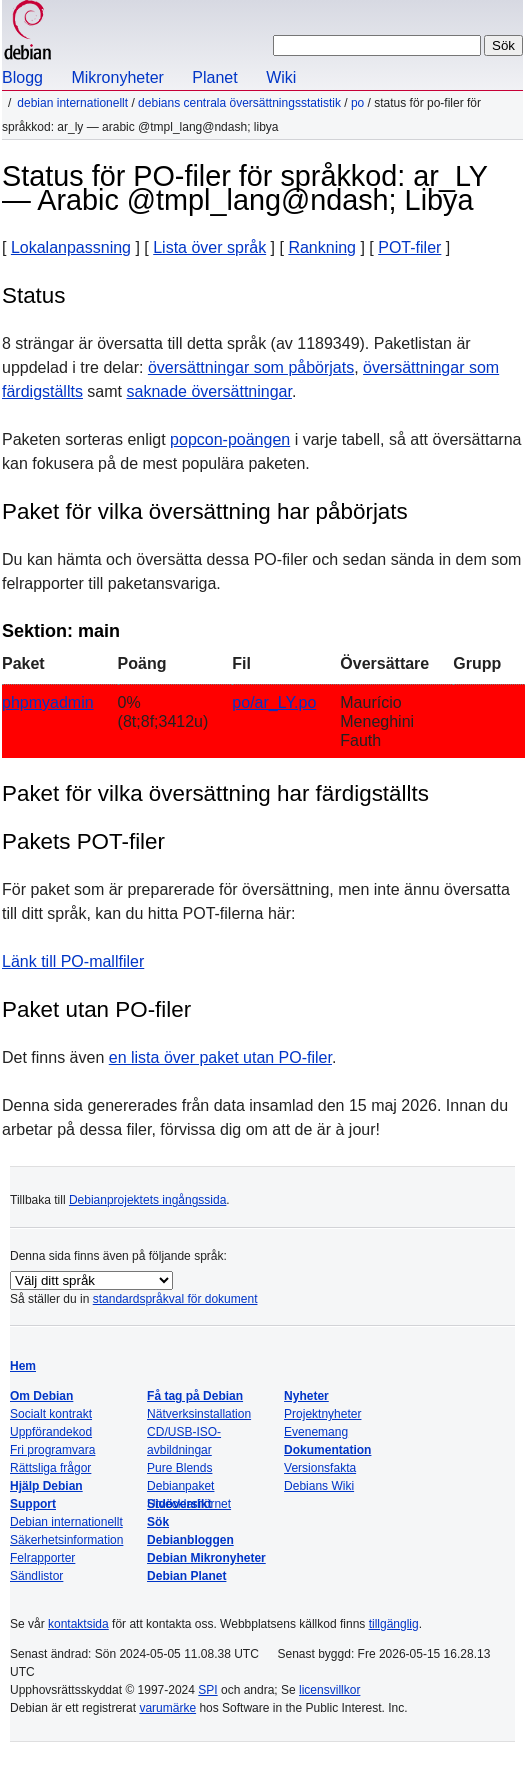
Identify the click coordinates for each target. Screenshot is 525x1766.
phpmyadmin (48, 702)
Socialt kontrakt (51, 1414)
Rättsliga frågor (50, 1468)
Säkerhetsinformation (66, 1540)
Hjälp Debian (46, 1486)
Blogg (22, 77)
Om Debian (41, 1396)
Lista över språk (209, 247)
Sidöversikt (179, 1504)
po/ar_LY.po (274, 702)
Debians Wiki (319, 1486)
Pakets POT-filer (83, 841)
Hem (23, 1366)
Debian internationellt (72, 103)
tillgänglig (394, 1624)
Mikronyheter (117, 77)
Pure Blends (179, 1468)
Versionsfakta (320, 1468)
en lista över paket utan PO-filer (220, 1057)
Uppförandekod (51, 1432)
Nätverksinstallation (199, 1414)
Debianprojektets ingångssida (147, 1200)
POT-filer (409, 247)
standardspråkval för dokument (175, 1299)
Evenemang (316, 1432)
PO (357, 103)
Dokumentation (327, 1450)
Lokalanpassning (71, 247)
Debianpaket (180, 1486)
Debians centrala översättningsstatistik (239, 103)
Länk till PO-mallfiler (73, 961)
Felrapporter (42, 1558)
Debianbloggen (190, 1540)
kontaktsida (78, 1624)
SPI (207, 1690)
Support (33, 1504)
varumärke (167, 1708)
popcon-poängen (230, 439)
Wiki (281, 77)
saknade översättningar (208, 391)
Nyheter (306, 1396)
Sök (158, 1522)
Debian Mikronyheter (206, 1558)
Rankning (322, 247)
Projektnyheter (322, 1414)
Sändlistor (36, 1576)
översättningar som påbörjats (251, 367)
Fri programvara (52, 1450)
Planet (214, 77)
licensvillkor (329, 1690)
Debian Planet (186, 1576)
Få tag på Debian (195, 1396)
